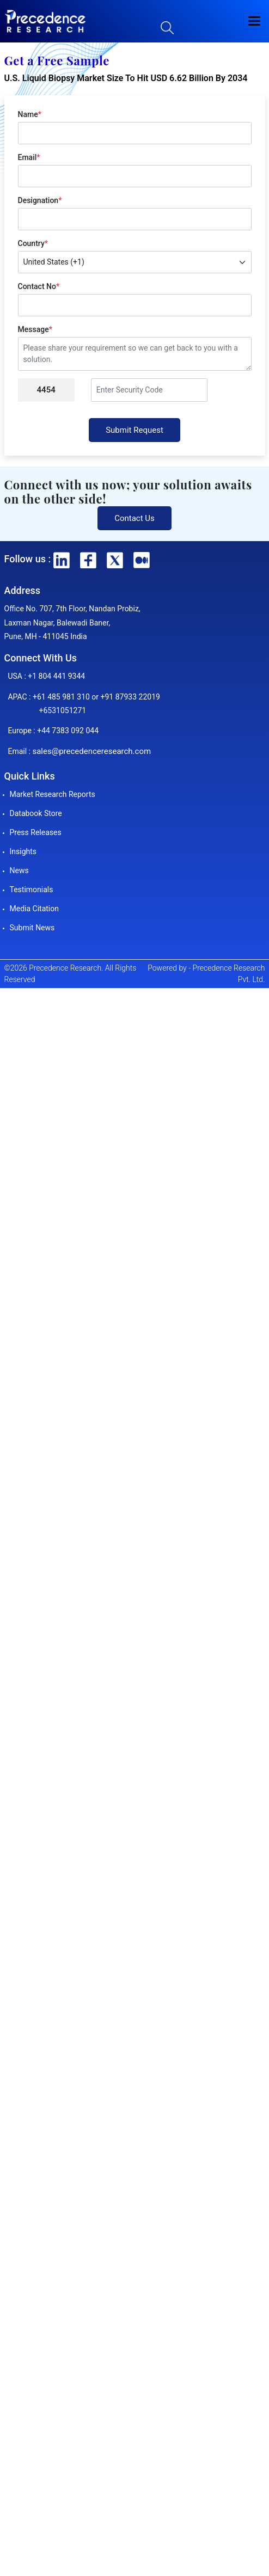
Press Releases (36, 832)
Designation (40, 200)
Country (33, 243)
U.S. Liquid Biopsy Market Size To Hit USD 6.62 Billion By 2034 (126, 78)
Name (29, 114)
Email (29, 157)
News (19, 870)
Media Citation (34, 908)
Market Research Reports (52, 794)
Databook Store (36, 813)
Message (35, 329)
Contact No (39, 286)
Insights (23, 851)
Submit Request (134, 430)
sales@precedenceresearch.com (91, 751)
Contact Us (134, 518)
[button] (254, 21)
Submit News (32, 927)
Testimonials (31, 889)
